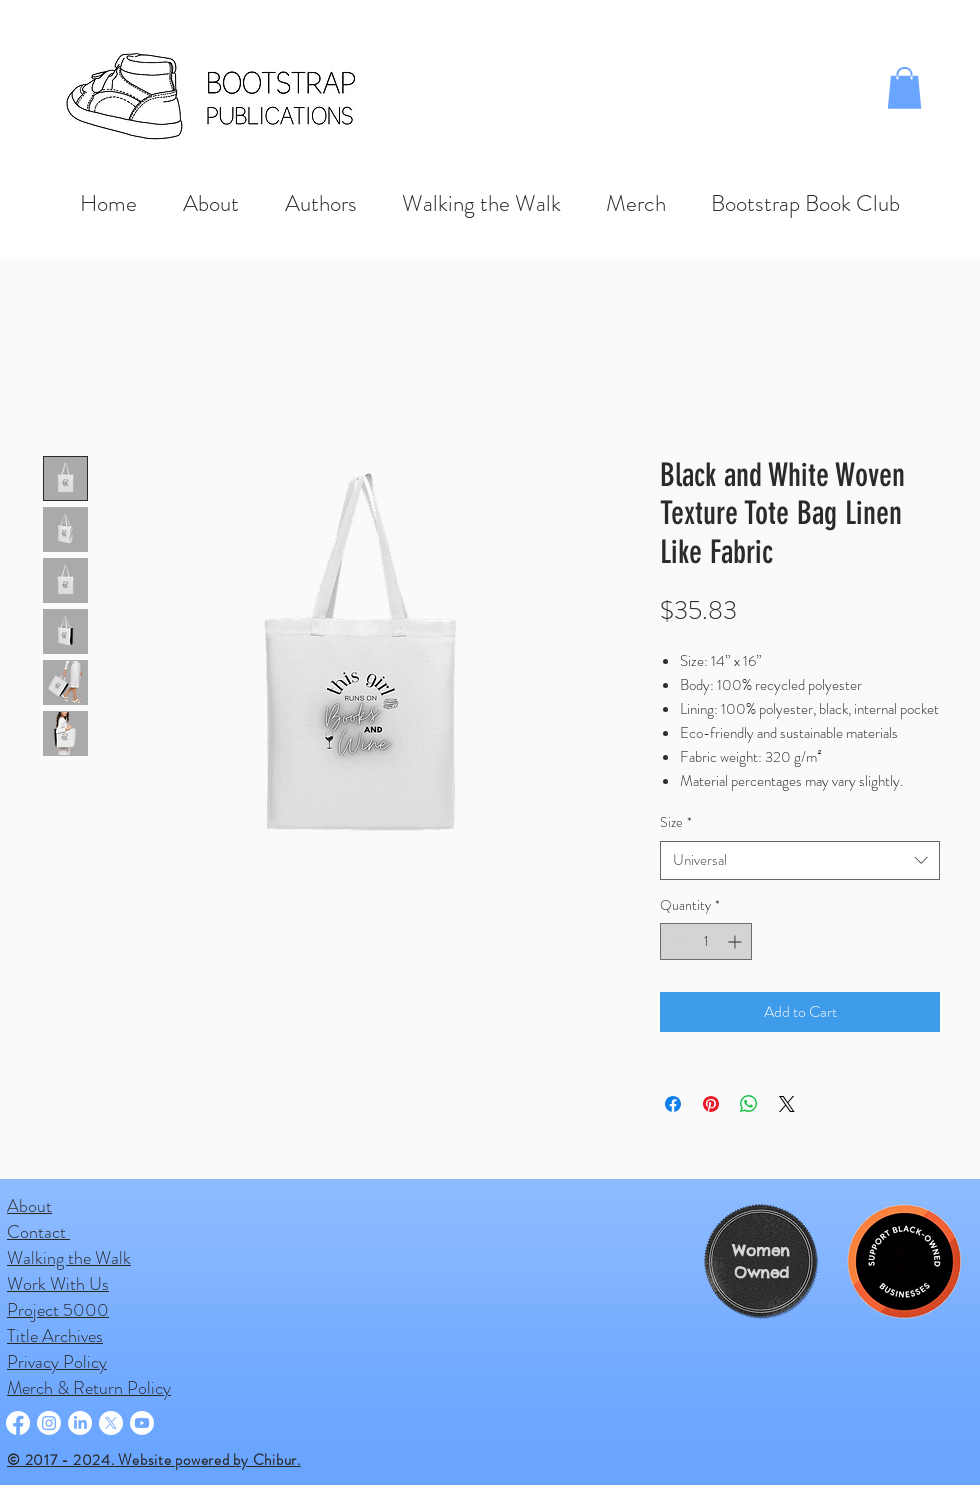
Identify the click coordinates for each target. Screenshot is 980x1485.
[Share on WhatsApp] (749, 1104)
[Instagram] (49, 1423)
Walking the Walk (69, 1258)
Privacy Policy (57, 1362)
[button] (904, 88)
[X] (111, 1423)
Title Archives (55, 1336)
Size (676, 822)
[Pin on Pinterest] (711, 1104)
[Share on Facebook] (673, 1104)
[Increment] (736, 941)
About (29, 1206)
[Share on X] (787, 1104)
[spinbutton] (706, 941)
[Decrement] (675, 941)
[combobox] (800, 860)
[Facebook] (18, 1423)
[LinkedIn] (80, 1423)
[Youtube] (142, 1423)
